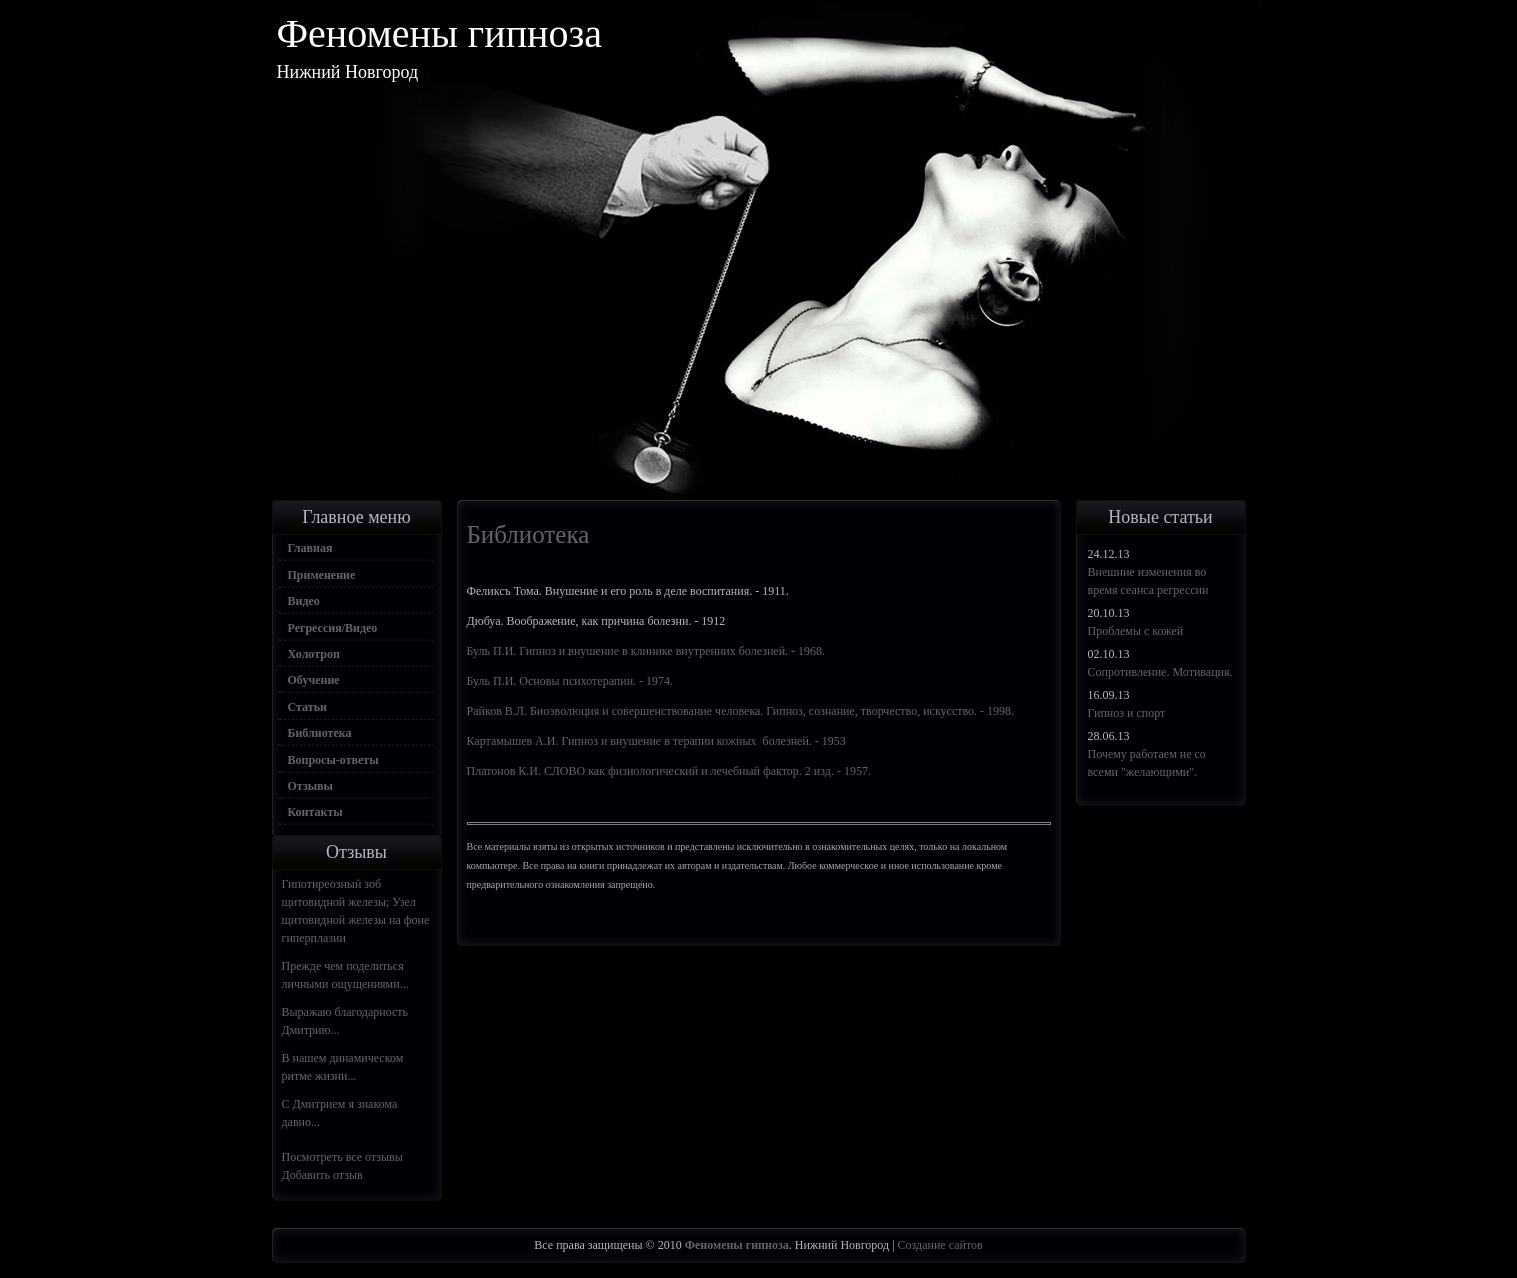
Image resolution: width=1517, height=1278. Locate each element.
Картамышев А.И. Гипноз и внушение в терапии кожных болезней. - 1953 (656, 741)
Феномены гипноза (440, 33)
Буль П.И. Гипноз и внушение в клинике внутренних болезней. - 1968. (646, 651)
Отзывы (310, 786)
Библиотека (320, 733)
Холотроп (314, 654)
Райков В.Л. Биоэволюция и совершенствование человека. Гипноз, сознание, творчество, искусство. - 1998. (741, 711)
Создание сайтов (940, 1245)
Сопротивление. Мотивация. (1160, 672)
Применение (322, 575)
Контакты (315, 812)
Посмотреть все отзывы (342, 1157)
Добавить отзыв (322, 1175)
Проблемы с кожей (1136, 631)
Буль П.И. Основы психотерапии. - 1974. (570, 681)
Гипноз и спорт (1127, 713)
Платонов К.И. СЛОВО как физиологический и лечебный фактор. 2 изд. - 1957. (669, 771)
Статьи (307, 707)
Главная (310, 548)
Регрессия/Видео (333, 628)
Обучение (314, 680)
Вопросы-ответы (333, 760)
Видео (304, 601)
